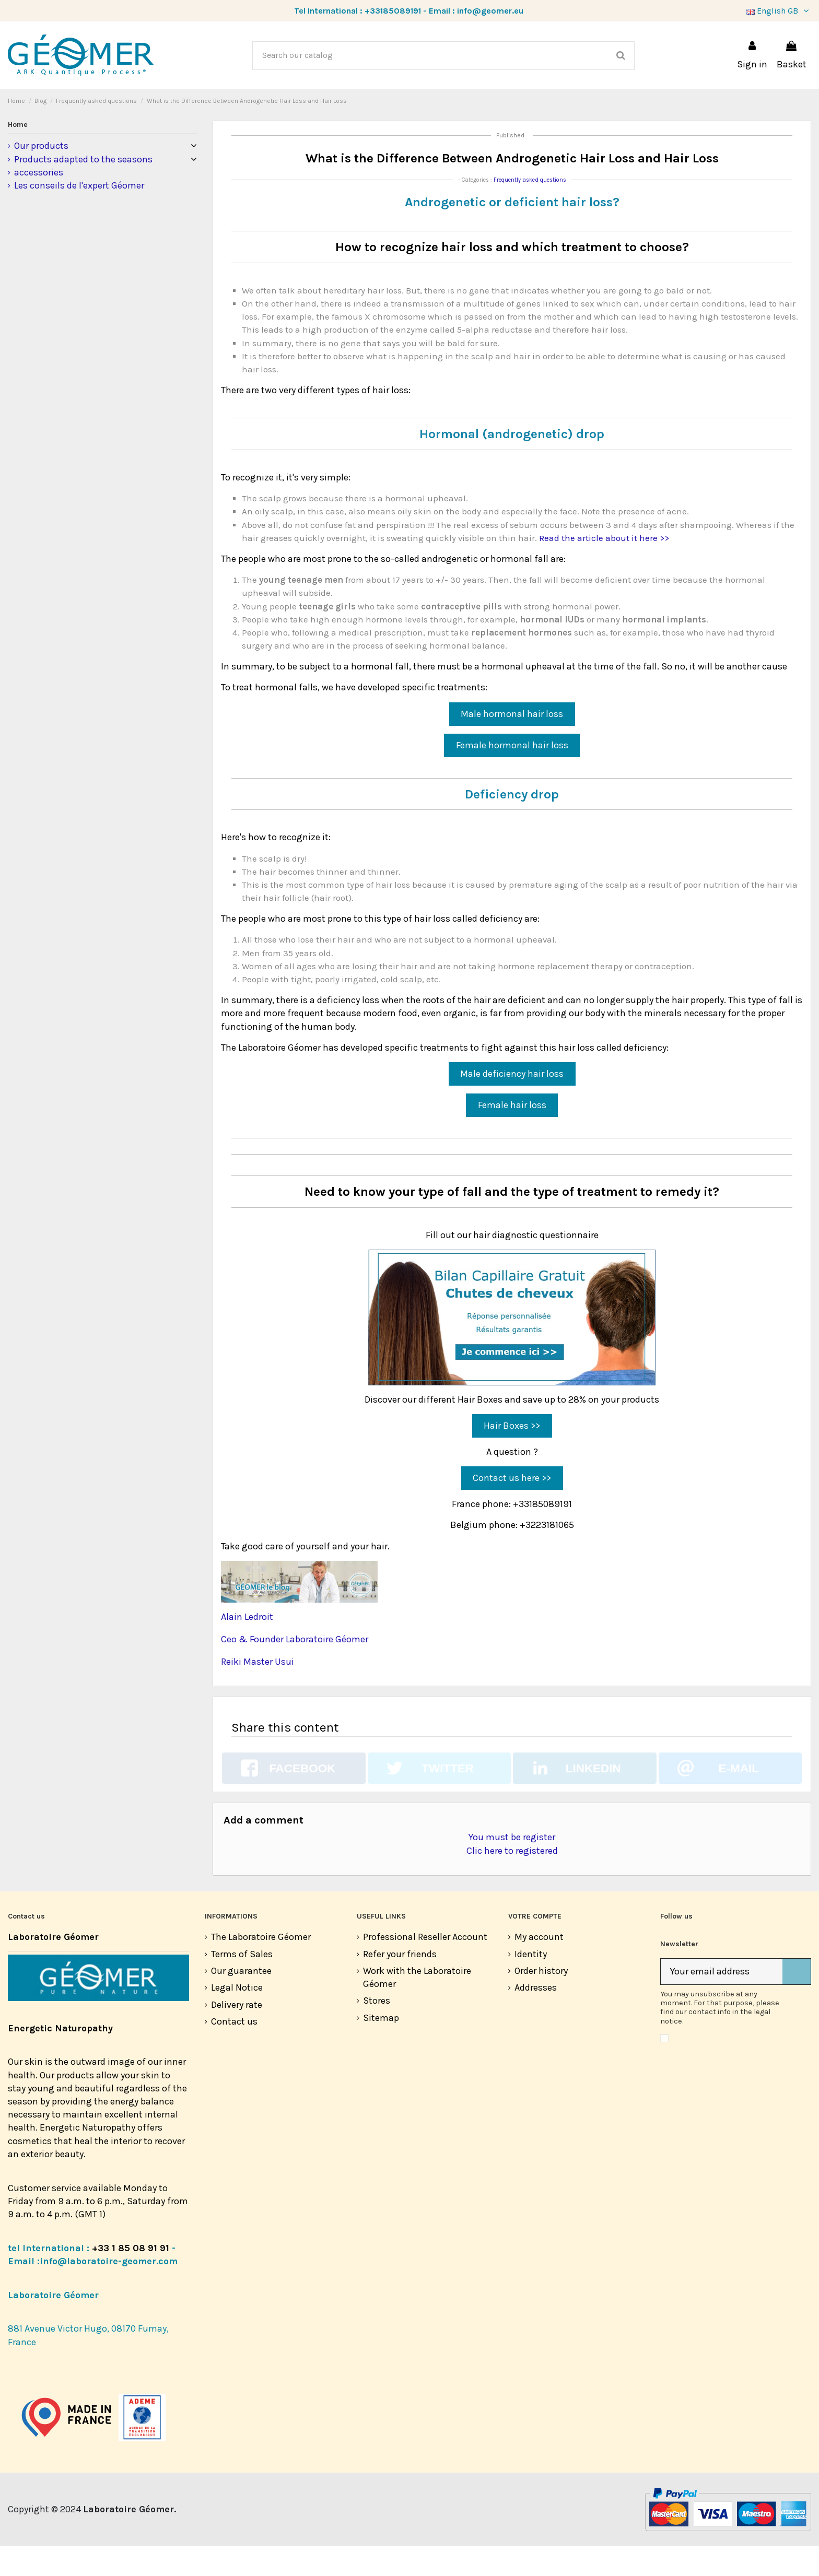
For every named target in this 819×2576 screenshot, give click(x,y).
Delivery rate (236, 2035)
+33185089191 (393, 11)
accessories (38, 202)
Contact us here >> (512, 1508)
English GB (778, 11)
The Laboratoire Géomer (261, 1967)
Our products (41, 176)
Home (18, 154)
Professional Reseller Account (425, 1967)
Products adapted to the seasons (83, 189)
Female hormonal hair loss (512, 775)
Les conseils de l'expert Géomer (79, 215)
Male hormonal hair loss (512, 744)
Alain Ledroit (247, 1647)
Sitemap (381, 2048)
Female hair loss (512, 1135)
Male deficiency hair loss (512, 1104)
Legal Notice (237, 2018)
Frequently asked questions (530, 210)
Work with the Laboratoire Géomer (417, 2007)
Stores (376, 2031)
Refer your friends (400, 1984)
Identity (530, 1984)
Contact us (234, 2051)
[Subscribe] (796, 2002)
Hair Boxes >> (512, 1456)
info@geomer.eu (490, 11)
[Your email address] (721, 2002)
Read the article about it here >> (604, 568)
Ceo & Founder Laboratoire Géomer (294, 1669)
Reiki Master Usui (257, 1692)
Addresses (535, 2018)
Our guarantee (241, 2001)
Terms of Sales (242, 1984)
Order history (541, 2001)
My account (539, 1967)
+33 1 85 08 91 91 (130, 2278)
